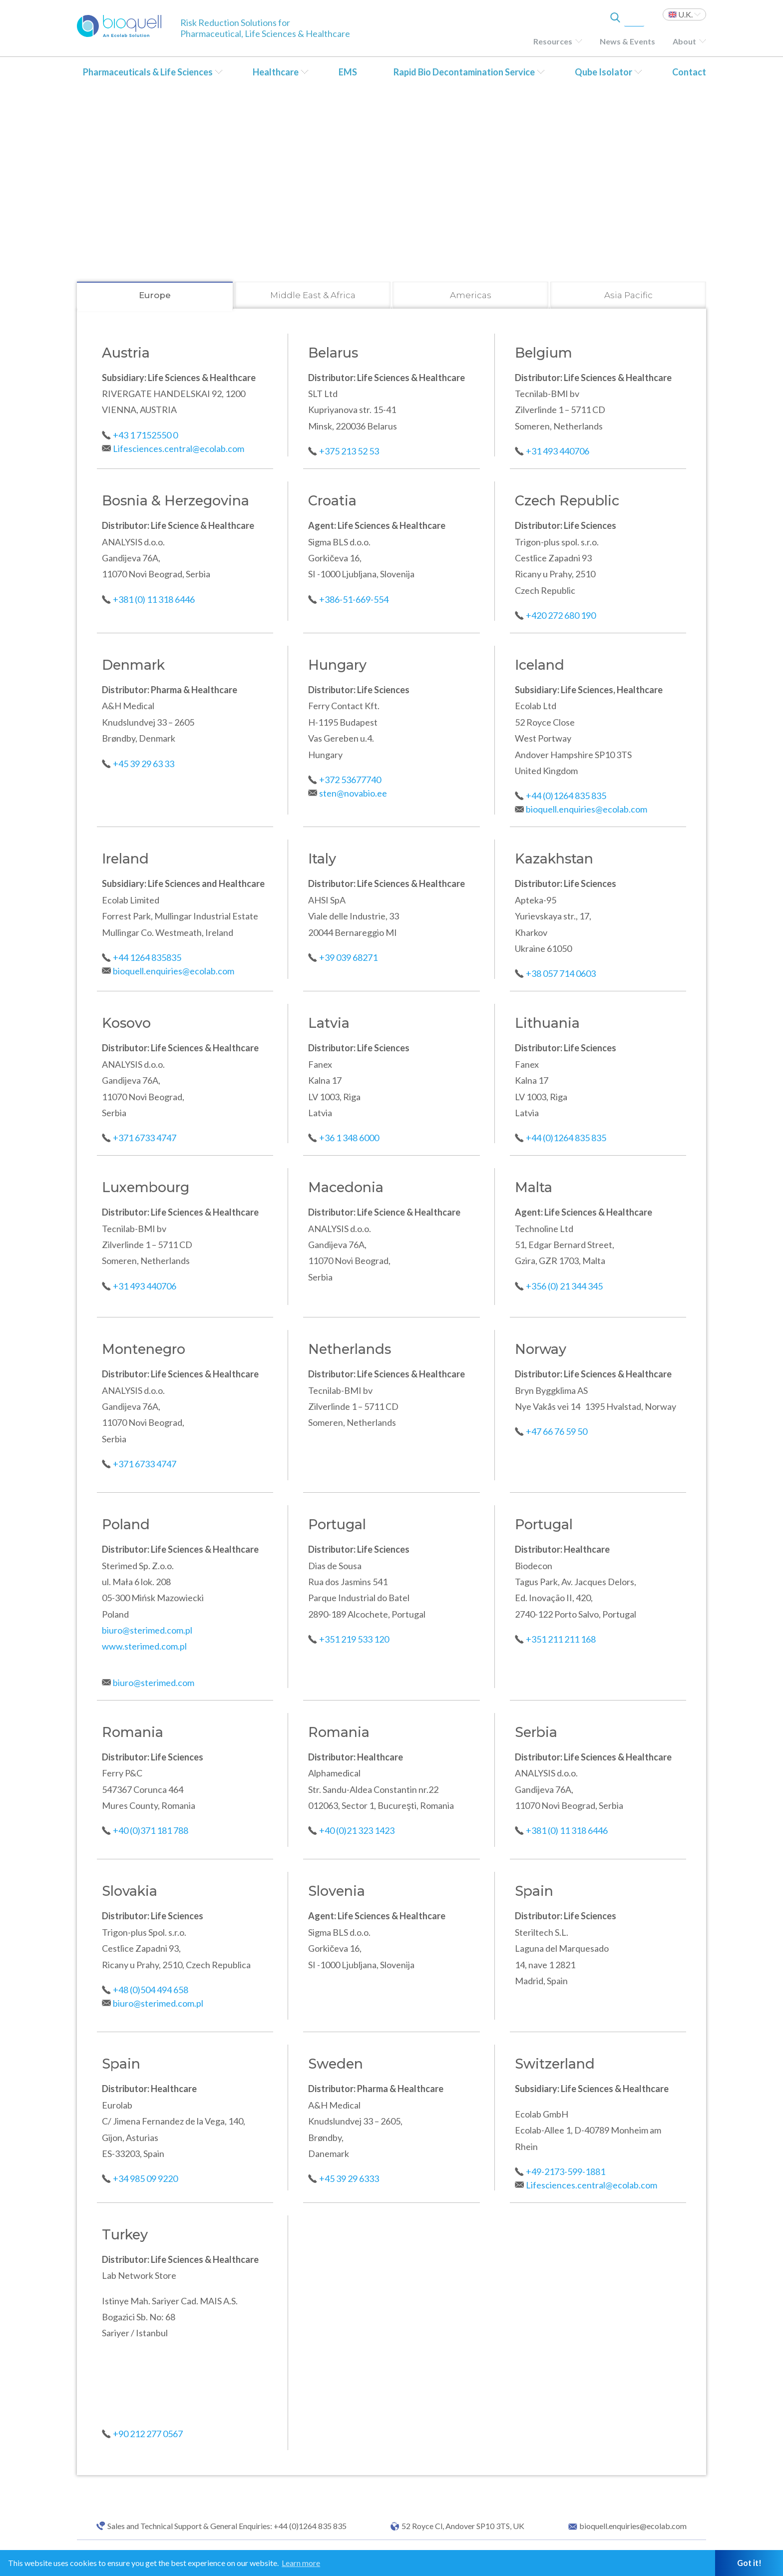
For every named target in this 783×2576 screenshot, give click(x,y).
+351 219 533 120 (354, 1639)
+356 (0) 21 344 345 (564, 1286)
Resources (552, 41)
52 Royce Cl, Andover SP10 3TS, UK (462, 2526)
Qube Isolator (603, 71)
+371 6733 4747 (144, 1137)
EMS (348, 71)
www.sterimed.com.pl (144, 1646)
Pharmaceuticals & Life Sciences (148, 71)
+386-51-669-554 (354, 599)
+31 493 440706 (557, 450)
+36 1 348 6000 (349, 1137)
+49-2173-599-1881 (565, 2171)
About (684, 41)
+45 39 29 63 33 (143, 763)
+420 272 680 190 (561, 615)
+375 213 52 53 (349, 450)
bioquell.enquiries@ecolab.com (586, 809)
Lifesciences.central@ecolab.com (178, 448)
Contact (689, 71)
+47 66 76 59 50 (556, 1431)
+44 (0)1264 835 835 (566, 795)
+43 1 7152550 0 (145, 434)
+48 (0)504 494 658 (150, 1989)
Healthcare (276, 71)
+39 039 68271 (348, 957)
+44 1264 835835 (147, 957)
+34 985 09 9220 (145, 2178)
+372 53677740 (350, 779)
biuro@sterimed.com (153, 1682)
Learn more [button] (301, 2563)
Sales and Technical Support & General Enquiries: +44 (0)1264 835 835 (227, 2526)
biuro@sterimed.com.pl (147, 1630)
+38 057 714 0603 (561, 973)
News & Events (627, 41)
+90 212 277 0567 (148, 2433)
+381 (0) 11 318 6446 (154, 599)
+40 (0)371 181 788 (150, 1830)
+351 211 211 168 (561, 1639)
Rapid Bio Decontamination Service (464, 71)
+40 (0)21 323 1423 (356, 1830)
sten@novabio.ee (353, 793)
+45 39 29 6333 (349, 2178)
